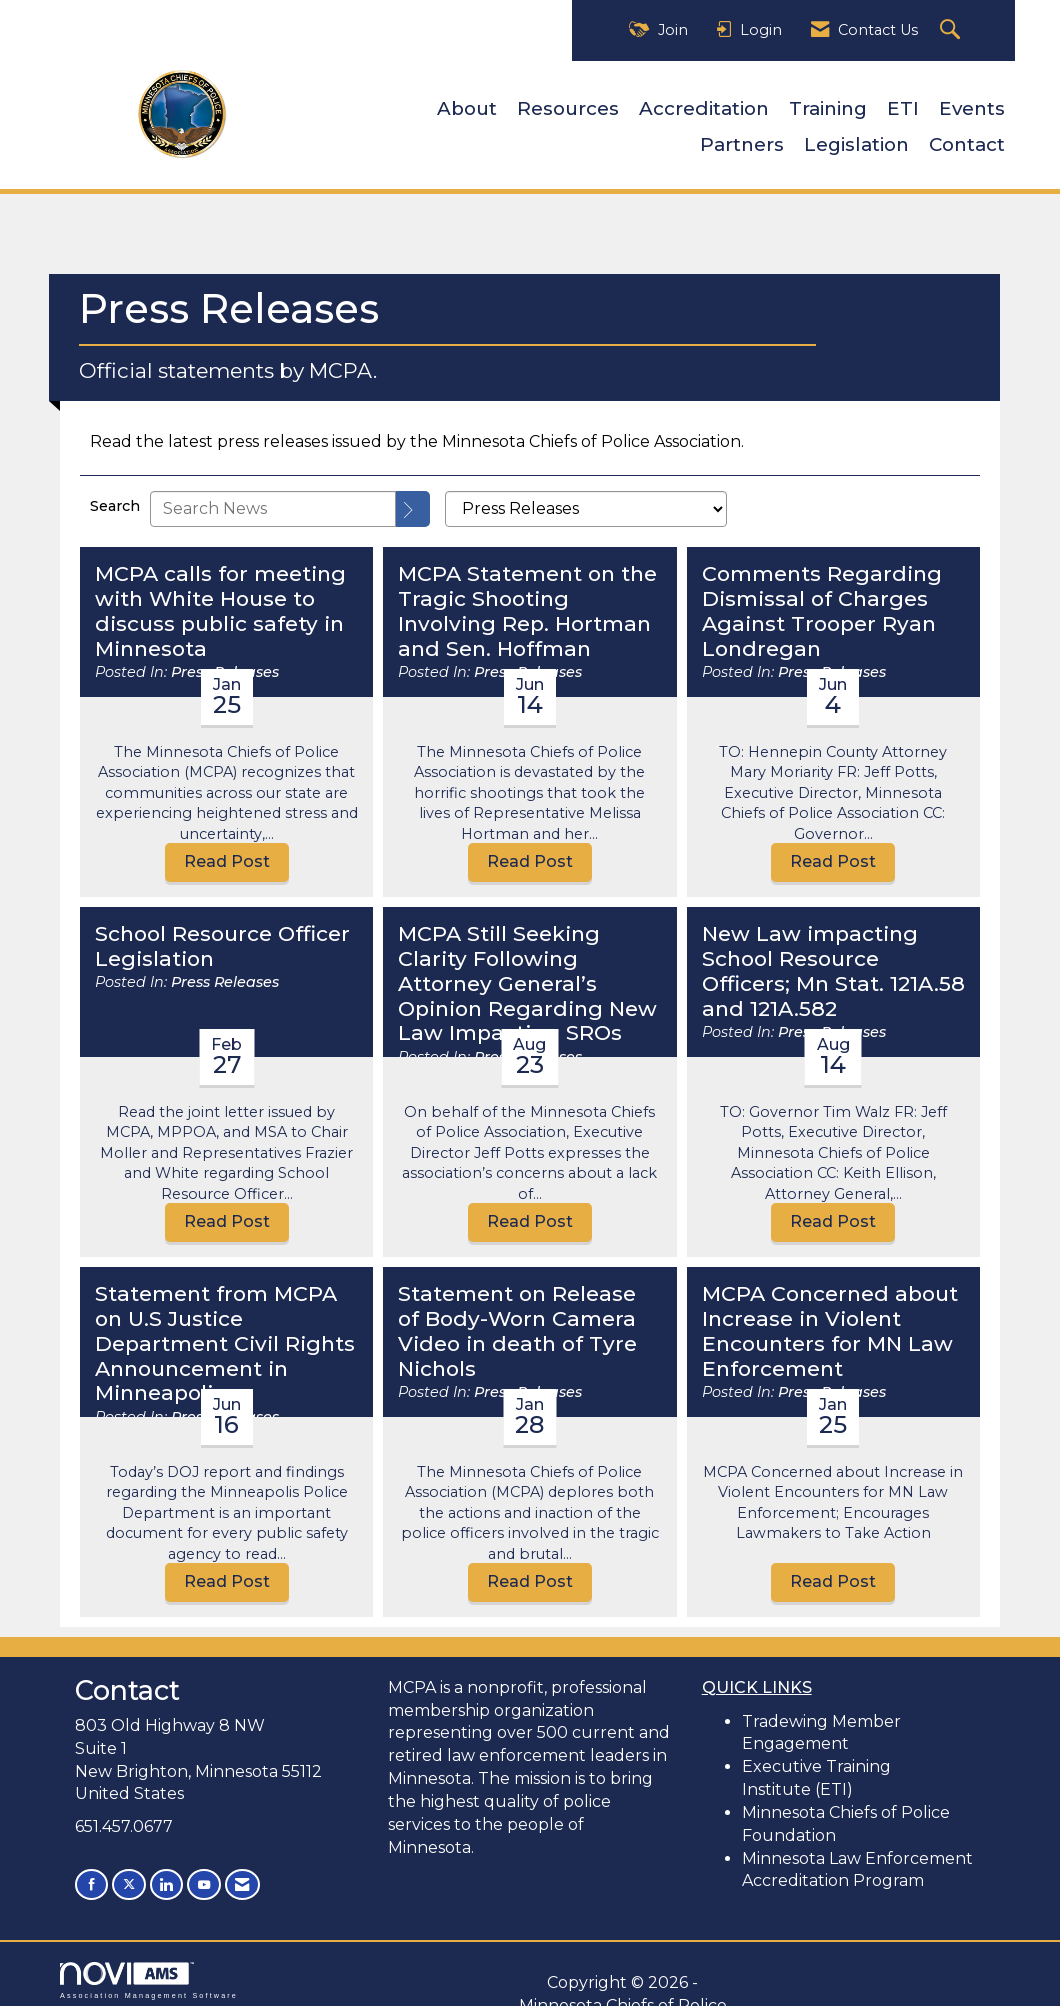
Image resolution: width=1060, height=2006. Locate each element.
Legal (495, 1993)
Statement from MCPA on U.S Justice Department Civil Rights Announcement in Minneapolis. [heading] (225, 1334)
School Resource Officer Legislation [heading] (222, 936)
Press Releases (225, 972)
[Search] (413, 499)
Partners (742, 139)
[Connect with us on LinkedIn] (163, 1873)
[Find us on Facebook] (91, 1873)
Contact (967, 139)
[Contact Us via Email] (236, 1873)
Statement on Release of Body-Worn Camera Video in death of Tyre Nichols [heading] (517, 1321)
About (467, 103)
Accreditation (704, 103)
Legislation (856, 139)
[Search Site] (952, 30)
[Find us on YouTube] (199, 1873)
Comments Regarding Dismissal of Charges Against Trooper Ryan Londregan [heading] (822, 601)
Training (828, 103)
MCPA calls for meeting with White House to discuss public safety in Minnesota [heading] (220, 601)
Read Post (227, 851)
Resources (568, 103)
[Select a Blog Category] (586, 499)
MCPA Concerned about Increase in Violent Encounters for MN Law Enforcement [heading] (830, 1321)
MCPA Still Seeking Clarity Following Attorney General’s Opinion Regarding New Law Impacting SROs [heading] (527, 974)
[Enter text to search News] (273, 499)
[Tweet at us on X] (127, 1873)
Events (972, 103)
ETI (903, 103)
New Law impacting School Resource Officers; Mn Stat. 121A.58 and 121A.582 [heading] (833, 961)
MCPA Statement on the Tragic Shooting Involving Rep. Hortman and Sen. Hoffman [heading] (527, 601)
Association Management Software (149, 1968)
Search (115, 496)
